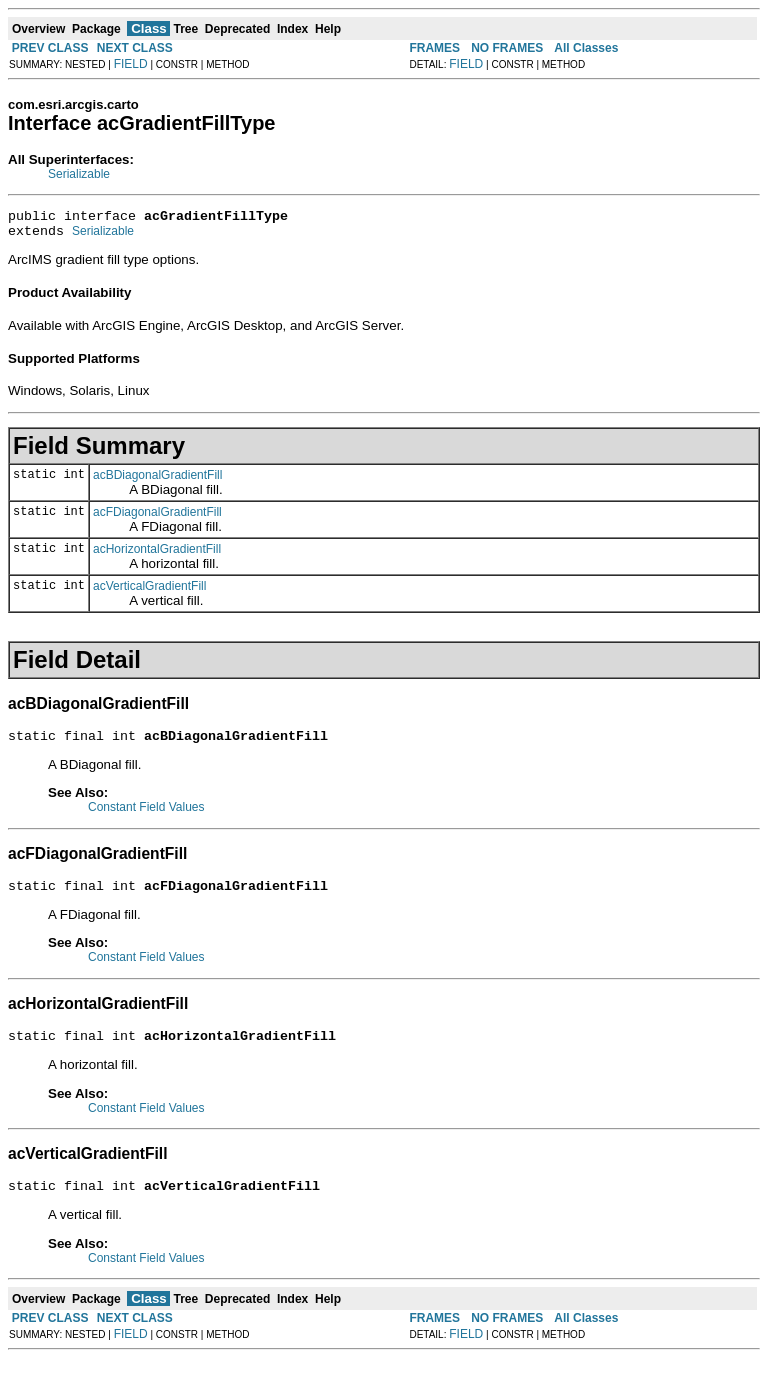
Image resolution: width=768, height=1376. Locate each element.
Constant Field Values (146, 816)
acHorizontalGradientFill (157, 555)
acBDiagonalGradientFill (157, 481)
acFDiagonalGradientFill (157, 518)
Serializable (79, 174)
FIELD (131, 64)
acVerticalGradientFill (149, 592)
